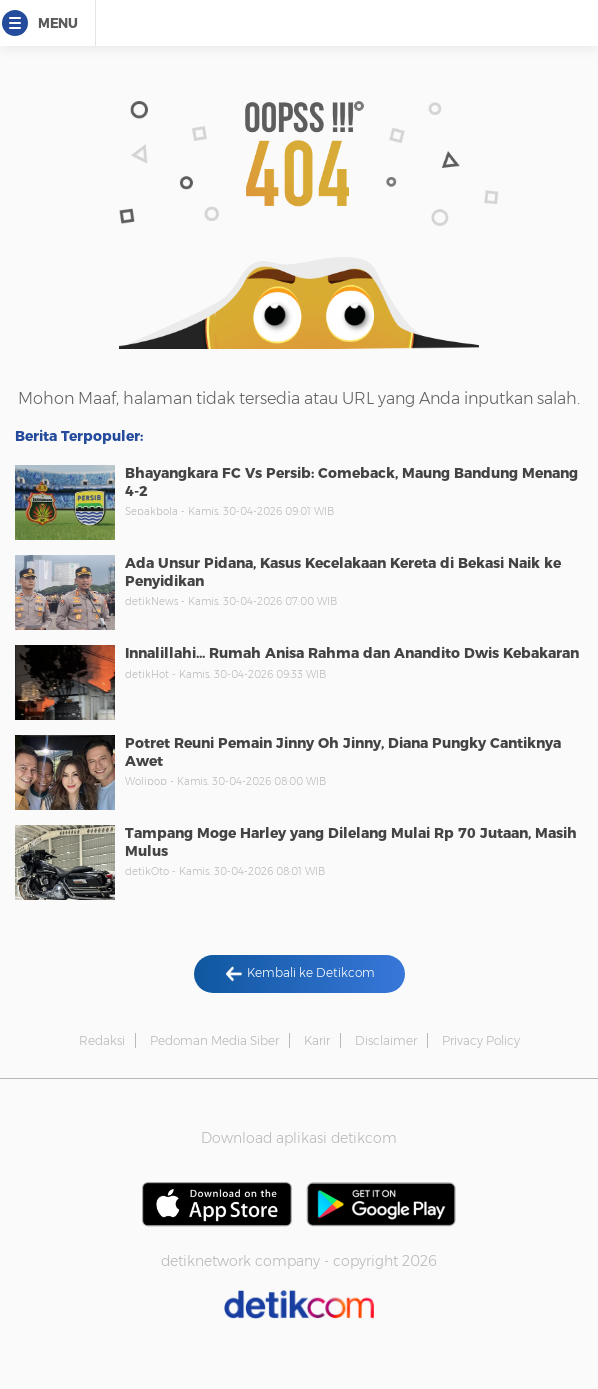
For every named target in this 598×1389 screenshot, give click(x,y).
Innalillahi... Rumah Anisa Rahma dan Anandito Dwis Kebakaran (352, 653)
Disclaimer (386, 1040)
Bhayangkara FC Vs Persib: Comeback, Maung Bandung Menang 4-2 (351, 482)
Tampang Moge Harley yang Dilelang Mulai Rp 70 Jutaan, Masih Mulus (351, 842)
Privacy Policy (481, 1040)
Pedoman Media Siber (214, 1040)
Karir (317, 1040)
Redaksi (102, 1040)
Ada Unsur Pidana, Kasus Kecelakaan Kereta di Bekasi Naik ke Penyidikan (343, 572)
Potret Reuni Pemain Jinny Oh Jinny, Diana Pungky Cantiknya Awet (343, 752)
